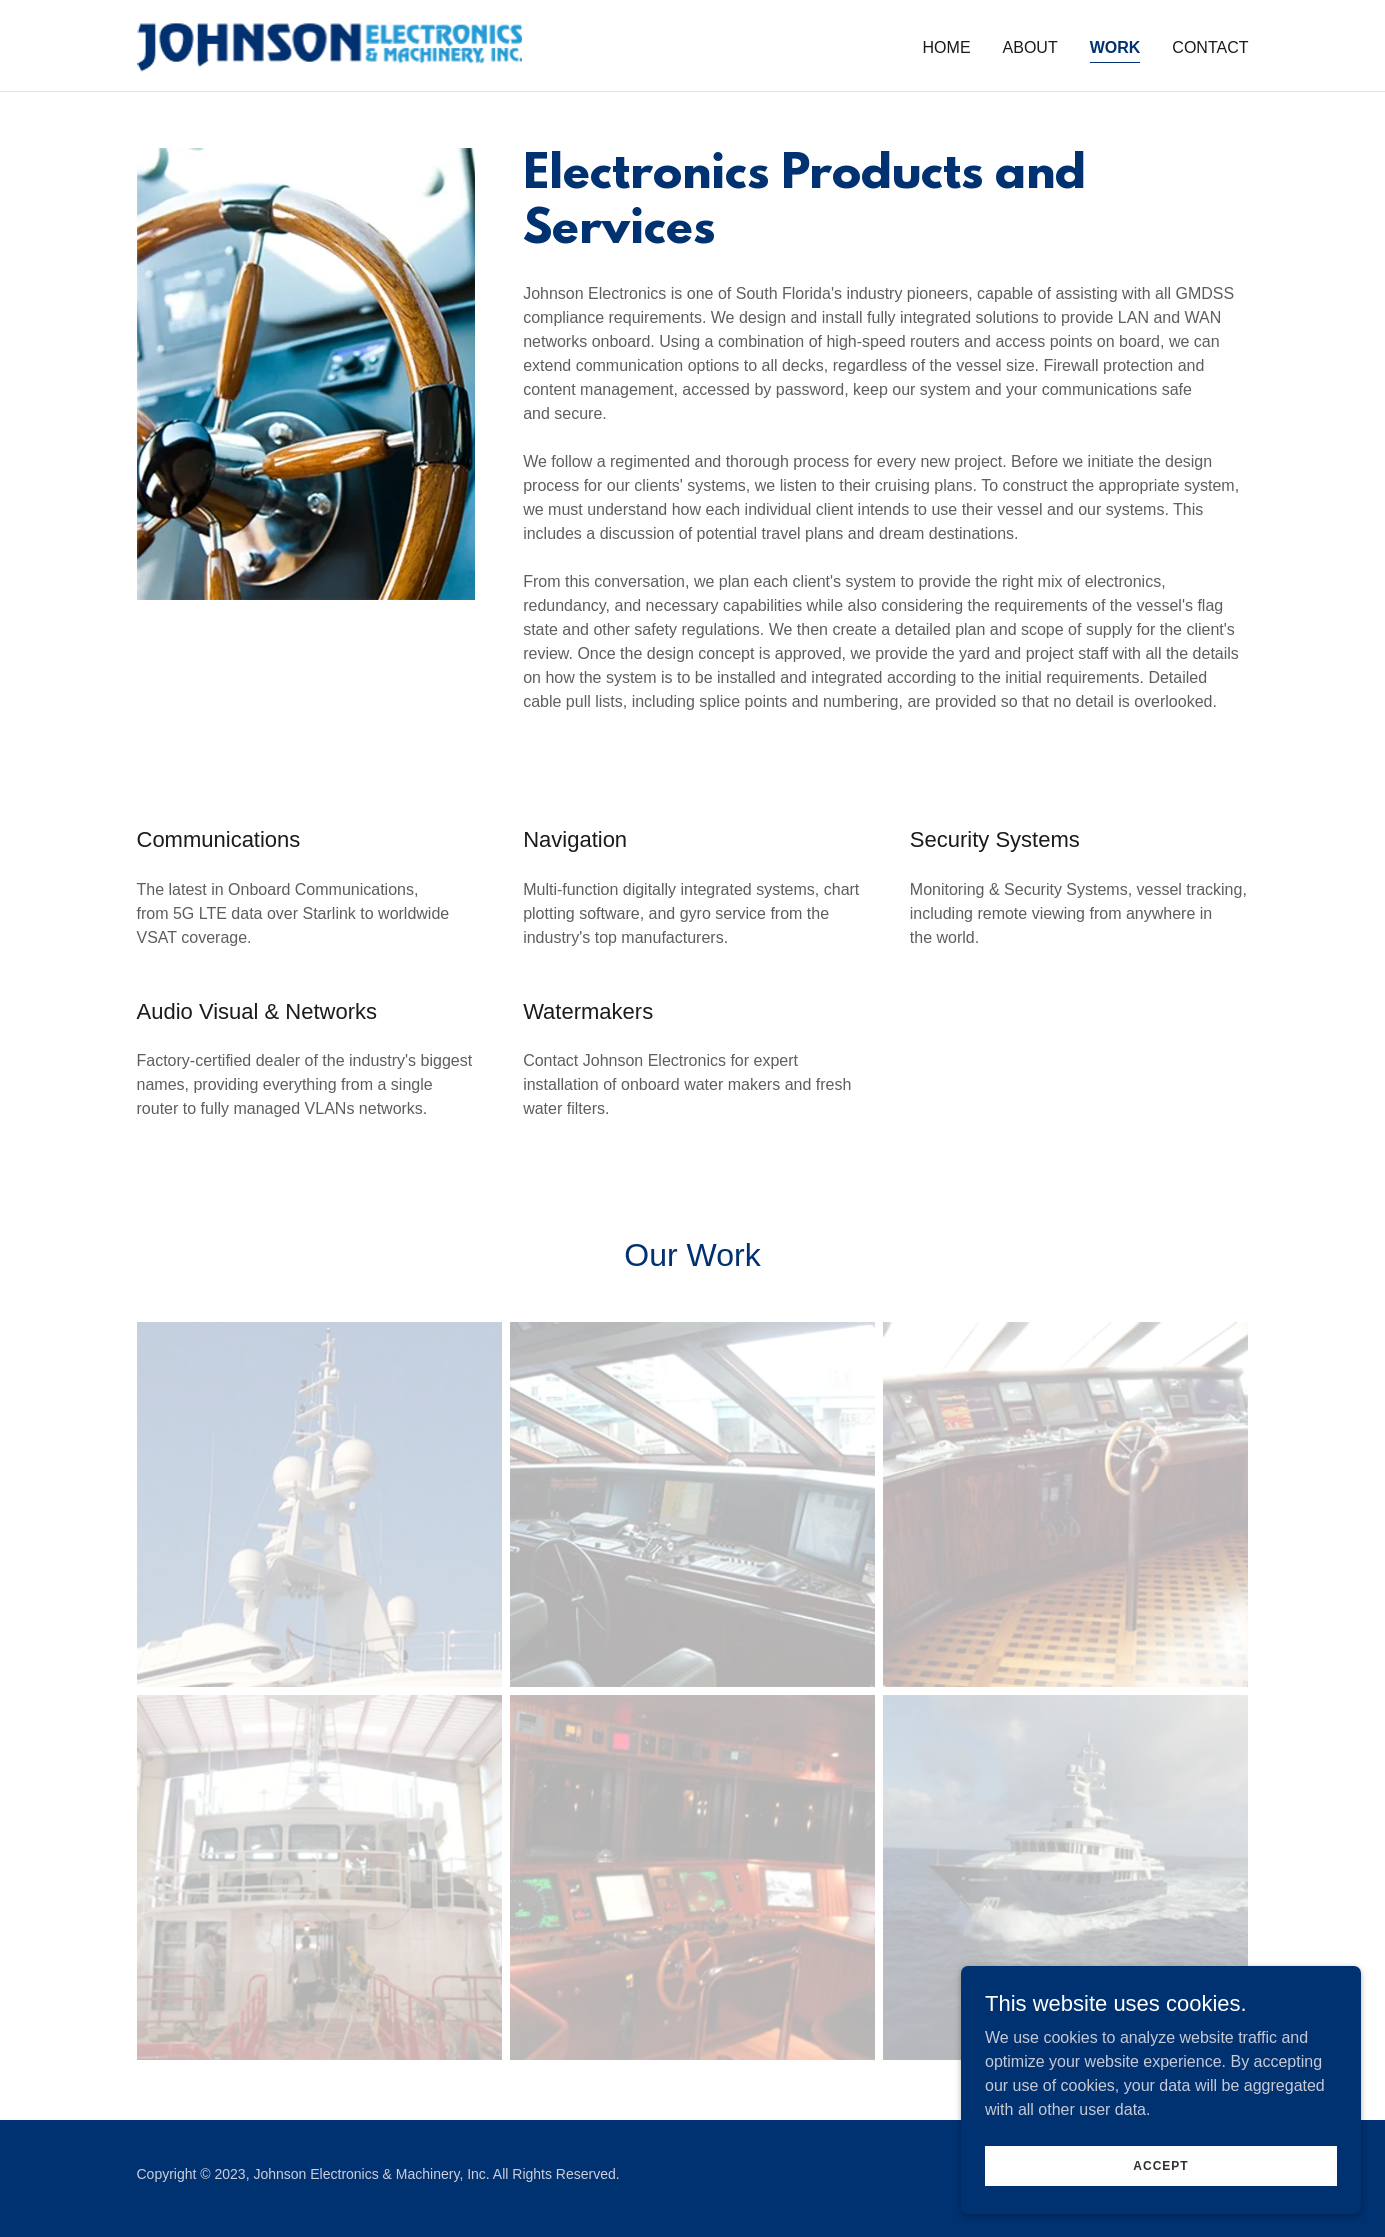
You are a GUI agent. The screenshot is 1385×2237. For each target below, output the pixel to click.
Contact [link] (1210, 47)
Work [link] (1115, 47)
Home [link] (947, 47)
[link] (330, 44)
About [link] (1030, 47)
